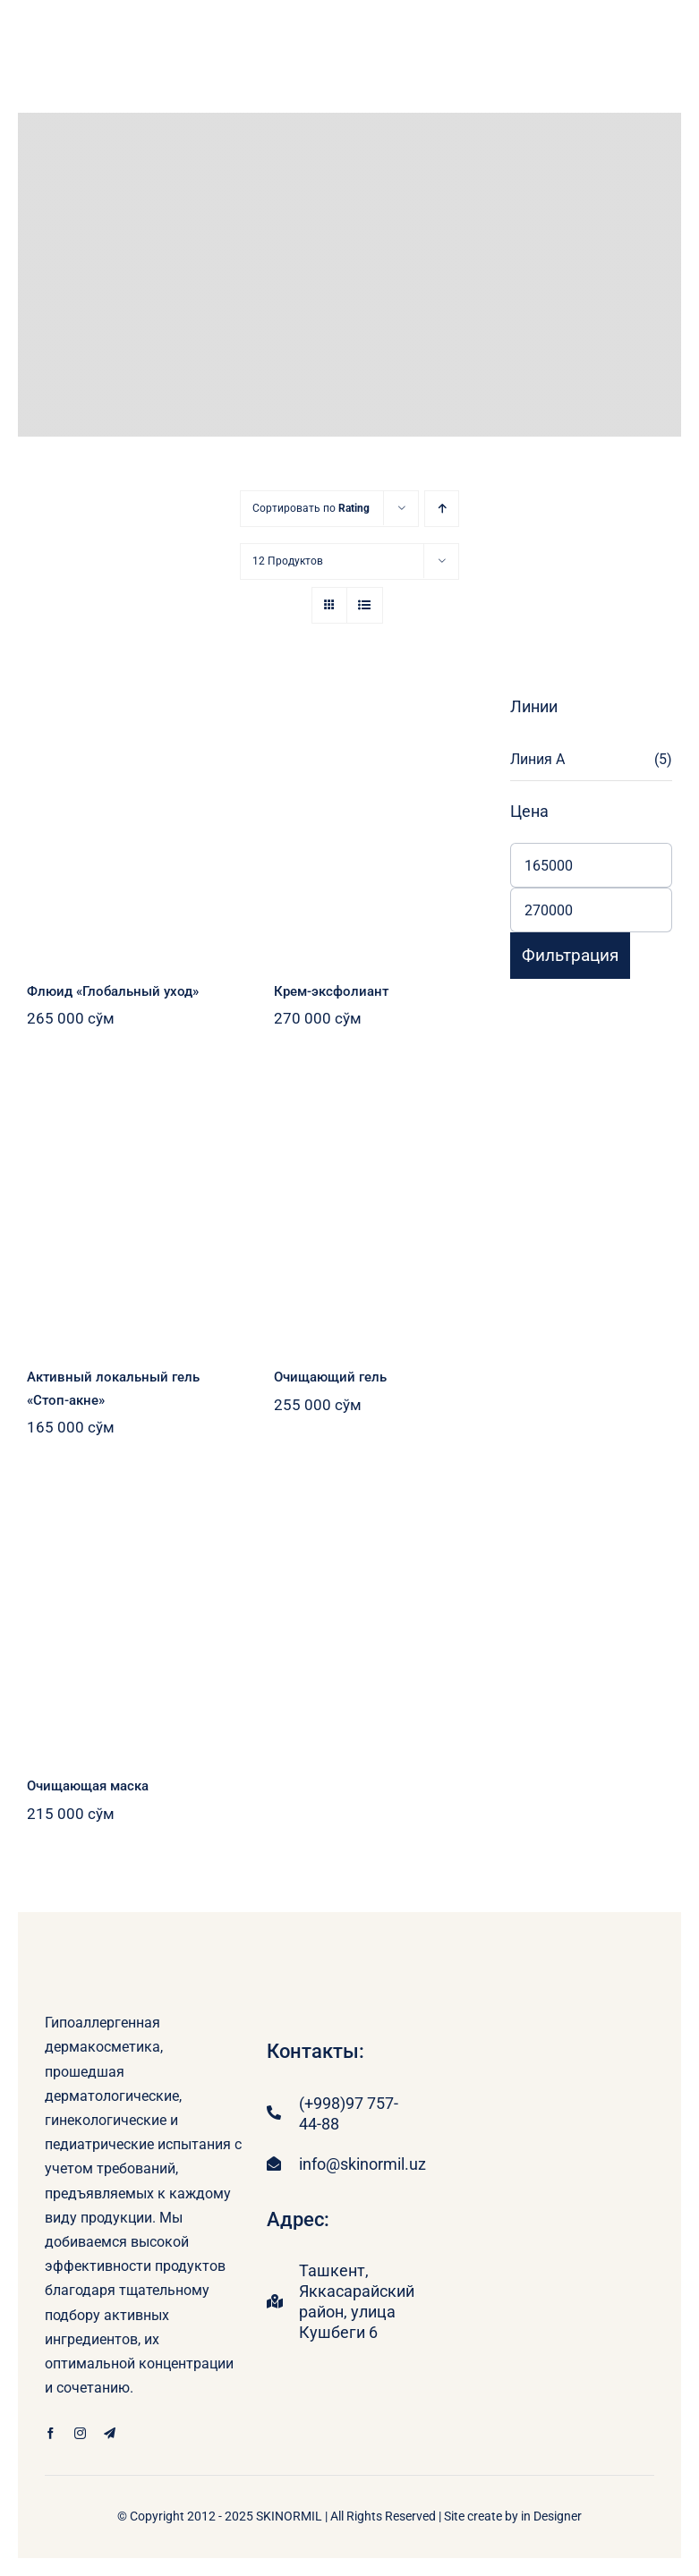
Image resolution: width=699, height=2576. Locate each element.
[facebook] (50, 2433)
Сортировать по (311, 508)
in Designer (551, 2516)
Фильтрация (570, 955)
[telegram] (109, 2433)
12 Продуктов (287, 561)
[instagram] (80, 2433)
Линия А (537, 759)
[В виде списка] (364, 605)
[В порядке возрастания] (441, 508)
